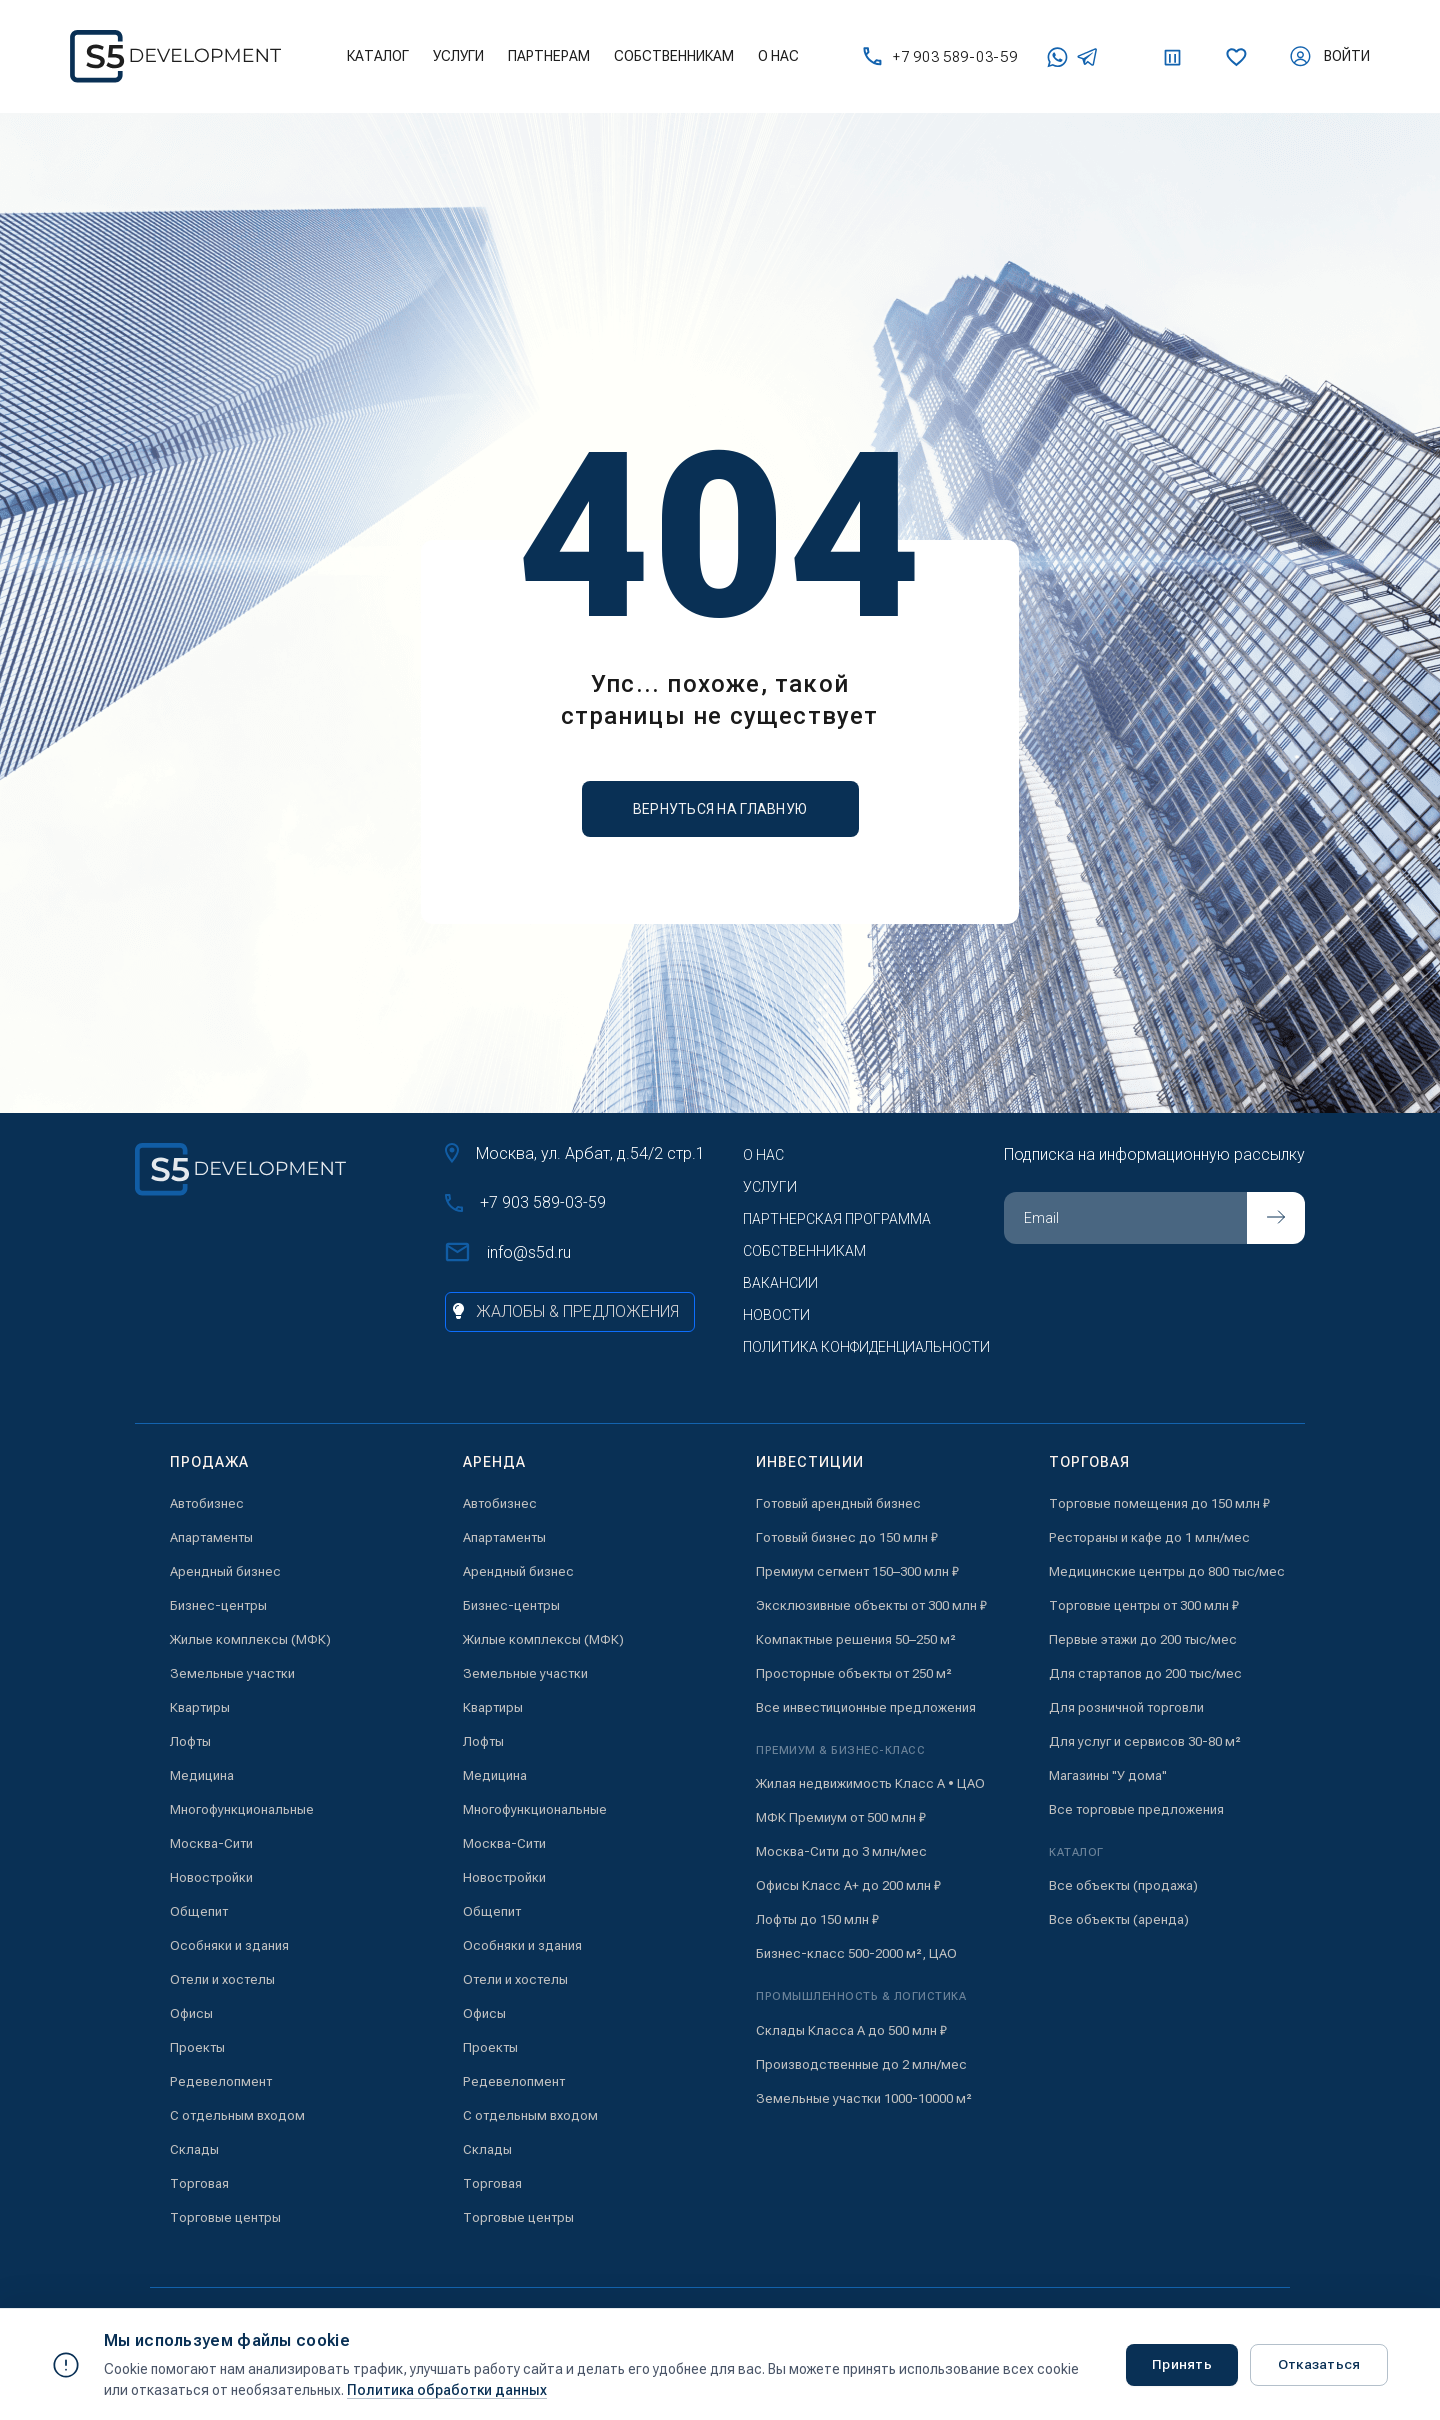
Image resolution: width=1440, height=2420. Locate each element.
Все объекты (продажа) (1123, 1885)
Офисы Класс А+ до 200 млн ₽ (848, 1885)
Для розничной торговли (1126, 1707)
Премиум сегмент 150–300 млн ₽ (857, 1571)
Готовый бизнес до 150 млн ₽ (847, 1537)
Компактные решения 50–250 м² (856, 1639)
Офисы (191, 2013)
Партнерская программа (837, 1219)
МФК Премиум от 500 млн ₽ (841, 1817)
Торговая (199, 2183)
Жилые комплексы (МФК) (250, 1639)
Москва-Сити (211, 1843)
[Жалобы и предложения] (570, 1312)
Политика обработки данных (447, 2390)
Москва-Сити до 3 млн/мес (841, 1851)
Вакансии (780, 1283)
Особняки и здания (229, 1945)
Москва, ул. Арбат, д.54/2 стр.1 (575, 1153)
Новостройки (211, 1877)
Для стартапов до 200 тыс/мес (1145, 1673)
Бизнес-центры (218, 1605)
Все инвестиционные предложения (866, 1707)
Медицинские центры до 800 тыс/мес (1167, 1571)
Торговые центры (225, 2217)
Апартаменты (211, 1537)
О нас (778, 56)
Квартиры (200, 1707)
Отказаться (1317, 2364)
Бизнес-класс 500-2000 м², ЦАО (856, 1953)
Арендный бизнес (225, 1571)
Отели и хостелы (222, 1979)
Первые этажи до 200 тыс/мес (1143, 1639)
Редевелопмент (221, 2081)
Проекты (197, 2047)
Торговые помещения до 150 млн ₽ (1159, 1503)
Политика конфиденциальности (866, 1347)
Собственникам (674, 56)
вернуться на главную (720, 809)
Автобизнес (207, 1503)
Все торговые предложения (1136, 1809)
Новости (776, 1315)
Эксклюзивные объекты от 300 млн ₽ (871, 1605)
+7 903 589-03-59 (940, 56)
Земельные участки (232, 1673)
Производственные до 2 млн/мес (861, 2064)
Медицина (202, 1775)
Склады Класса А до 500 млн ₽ (851, 2030)
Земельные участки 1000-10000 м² (864, 2098)
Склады (194, 2149)
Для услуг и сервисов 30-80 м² (1145, 1741)
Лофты (190, 1741)
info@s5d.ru (508, 1252)
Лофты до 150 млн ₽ (817, 1919)
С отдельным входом (237, 2115)
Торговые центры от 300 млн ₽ (1144, 1605)
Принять (1176, 2364)
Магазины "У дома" (1108, 1775)
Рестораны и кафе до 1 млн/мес (1149, 1537)
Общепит (199, 1911)
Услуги (458, 56)
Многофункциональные (242, 1809)
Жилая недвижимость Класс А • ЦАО (870, 1783)
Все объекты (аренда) (1119, 1919)
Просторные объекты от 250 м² (854, 1673)
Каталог (378, 56)
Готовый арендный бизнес (838, 1503)
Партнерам (549, 56)
